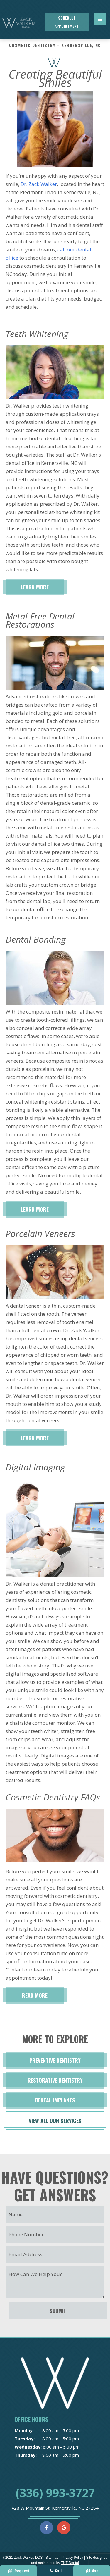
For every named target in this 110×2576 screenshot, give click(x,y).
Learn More (35, 587)
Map (92, 2571)
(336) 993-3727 (55, 2492)
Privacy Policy (72, 2558)
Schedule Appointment (67, 22)
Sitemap (51, 2558)
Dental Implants (55, 2100)
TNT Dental (70, 2563)
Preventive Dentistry (55, 2060)
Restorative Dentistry (55, 2080)
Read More (35, 1995)
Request (18, 2571)
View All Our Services (55, 2120)
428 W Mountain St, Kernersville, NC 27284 (55, 2508)
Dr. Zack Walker (39, 184)
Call (55, 2571)
